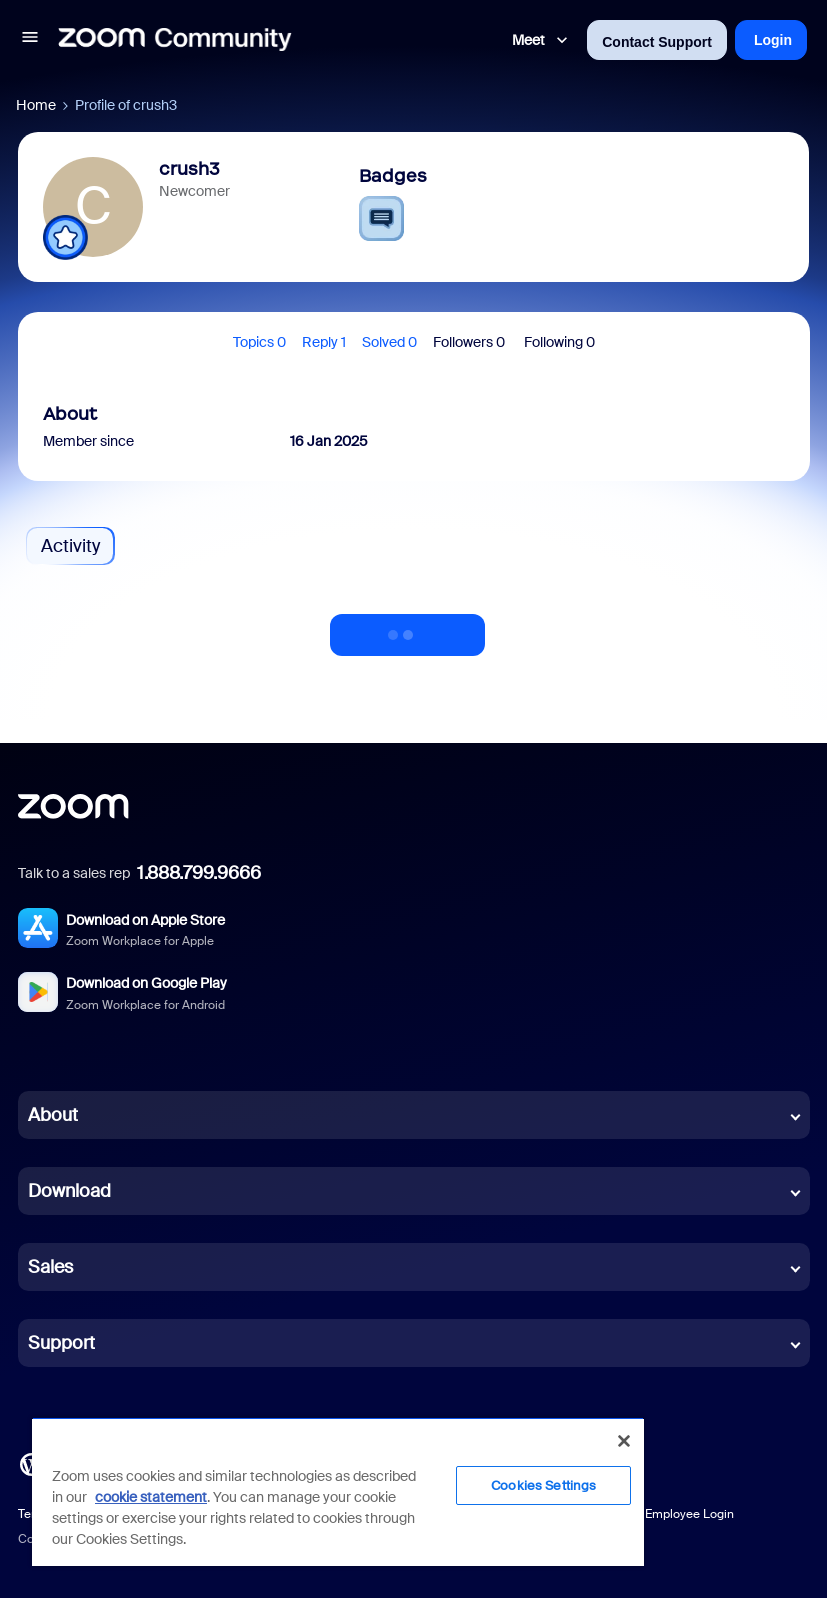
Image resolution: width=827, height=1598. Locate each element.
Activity (70, 546)
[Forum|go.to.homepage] (175, 40)
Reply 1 (324, 342)
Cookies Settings (543, 1485)
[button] (30, 40)
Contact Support (657, 42)
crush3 (189, 169)
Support (61, 1343)
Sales (50, 1267)
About (53, 1115)
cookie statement (151, 1497)
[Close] (624, 1441)
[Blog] (31, 1463)
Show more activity (408, 629)
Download (69, 1191)
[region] (338, 1491)
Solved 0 (389, 342)
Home (36, 105)
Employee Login (689, 1514)
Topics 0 (259, 342)
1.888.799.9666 (199, 873)
